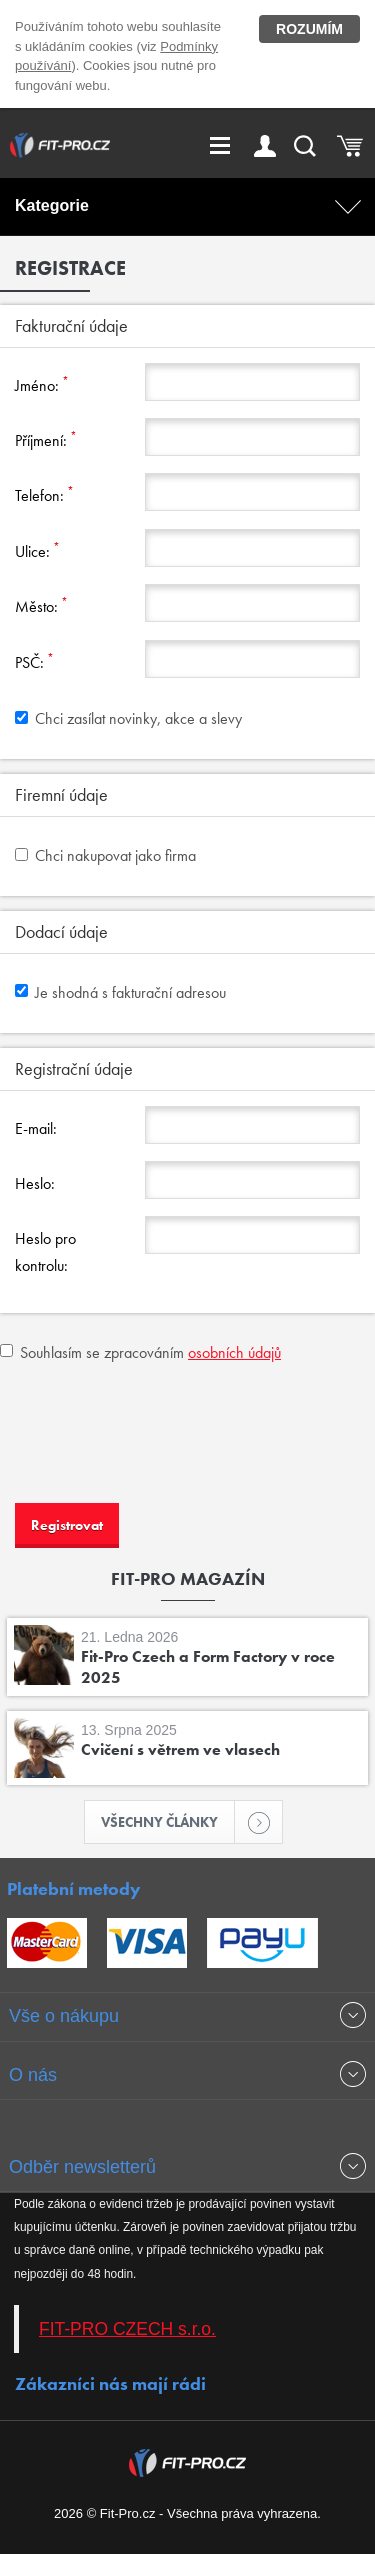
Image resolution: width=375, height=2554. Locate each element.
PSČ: (34, 661)
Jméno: (42, 384)
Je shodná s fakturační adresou (120, 992)
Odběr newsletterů (82, 2167)
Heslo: (35, 1183)
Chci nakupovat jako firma (105, 855)
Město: (41, 605)
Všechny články (168, 1822)
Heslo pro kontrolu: (45, 1251)
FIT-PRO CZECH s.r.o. (127, 2329)
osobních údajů (234, 1352)
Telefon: (44, 494)
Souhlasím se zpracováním (140, 1352)
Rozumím (309, 29)
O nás (33, 2075)
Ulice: (37, 550)
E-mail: (36, 1128)
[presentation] (152, 1430)
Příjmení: (46, 439)
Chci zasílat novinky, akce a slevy (128, 718)
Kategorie (52, 205)
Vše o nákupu (64, 2016)
